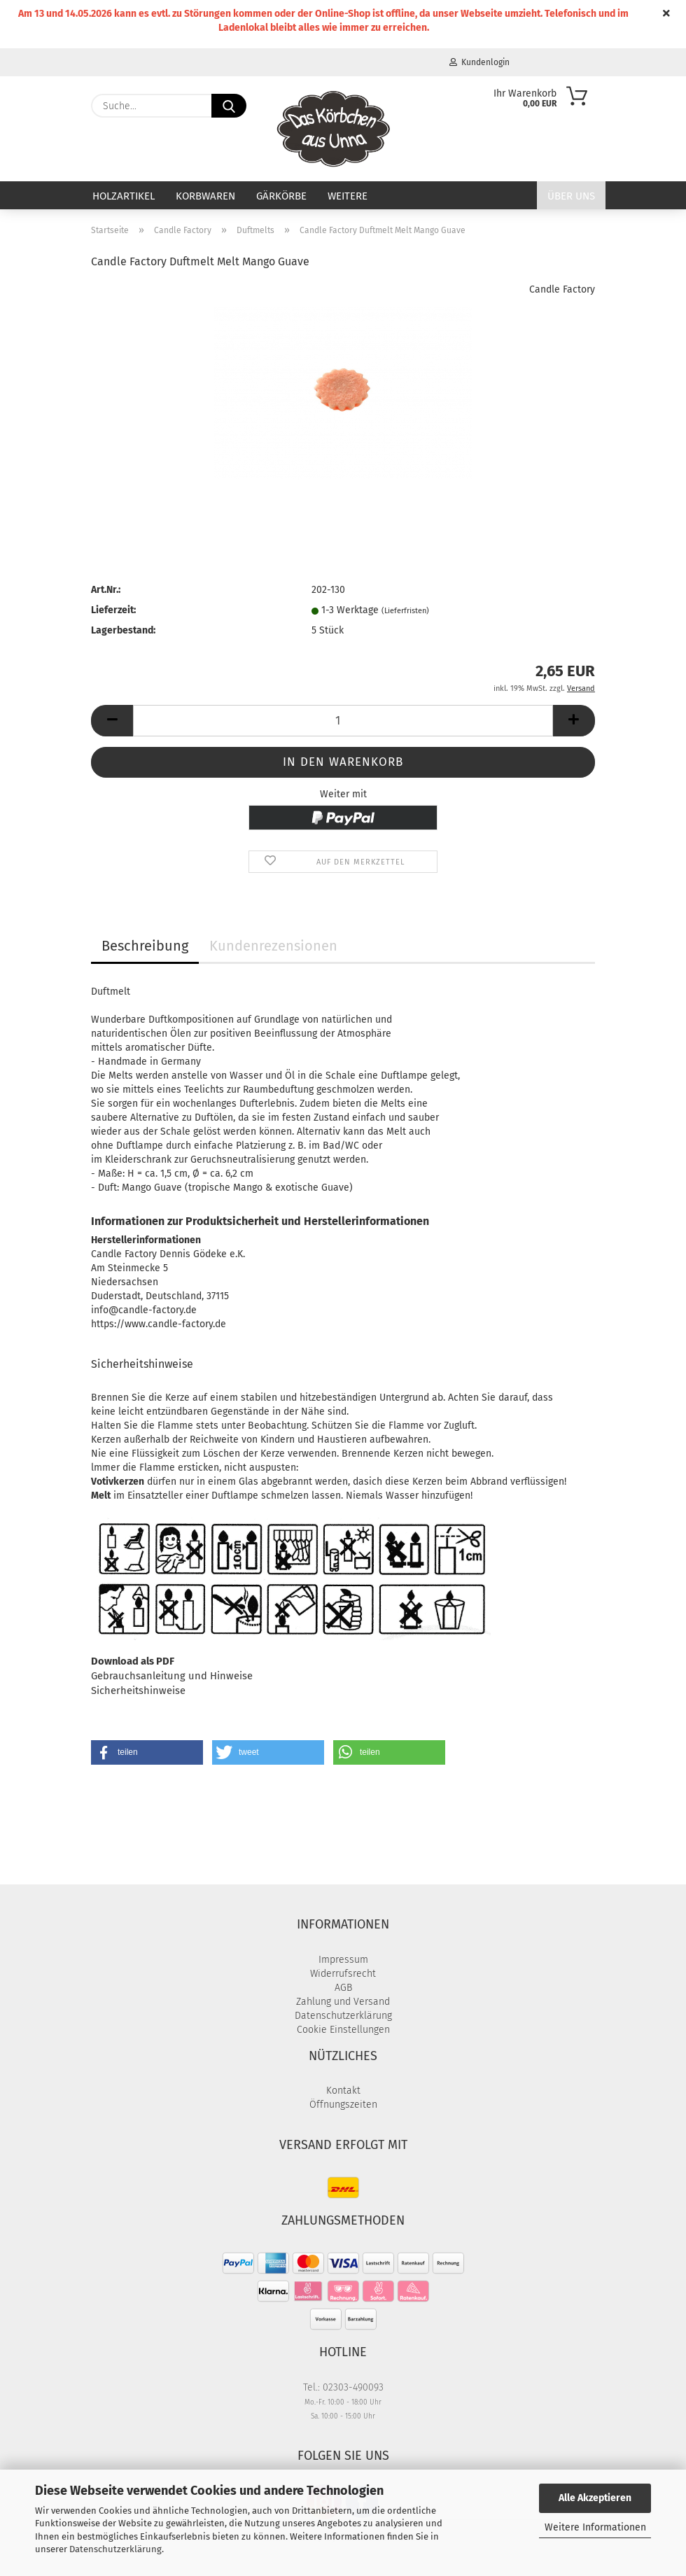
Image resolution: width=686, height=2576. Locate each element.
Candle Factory (562, 289)
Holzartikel (123, 196)
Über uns (571, 196)
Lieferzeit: (113, 610)
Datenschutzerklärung (115, 2549)
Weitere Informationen (595, 2527)
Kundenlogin (479, 62)
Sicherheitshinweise (138, 1690)
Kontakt (343, 2090)
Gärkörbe (281, 196)
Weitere (348, 196)
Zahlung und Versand (343, 2002)
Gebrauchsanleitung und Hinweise (172, 1676)
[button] (112, 720)
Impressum (343, 1960)
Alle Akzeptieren (595, 2498)
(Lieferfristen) (405, 610)
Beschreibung (145, 945)
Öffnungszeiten (343, 2104)
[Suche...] (228, 106)
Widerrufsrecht (343, 1974)
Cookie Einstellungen (343, 2030)
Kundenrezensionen (273, 945)
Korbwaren (205, 196)
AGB (343, 1988)
